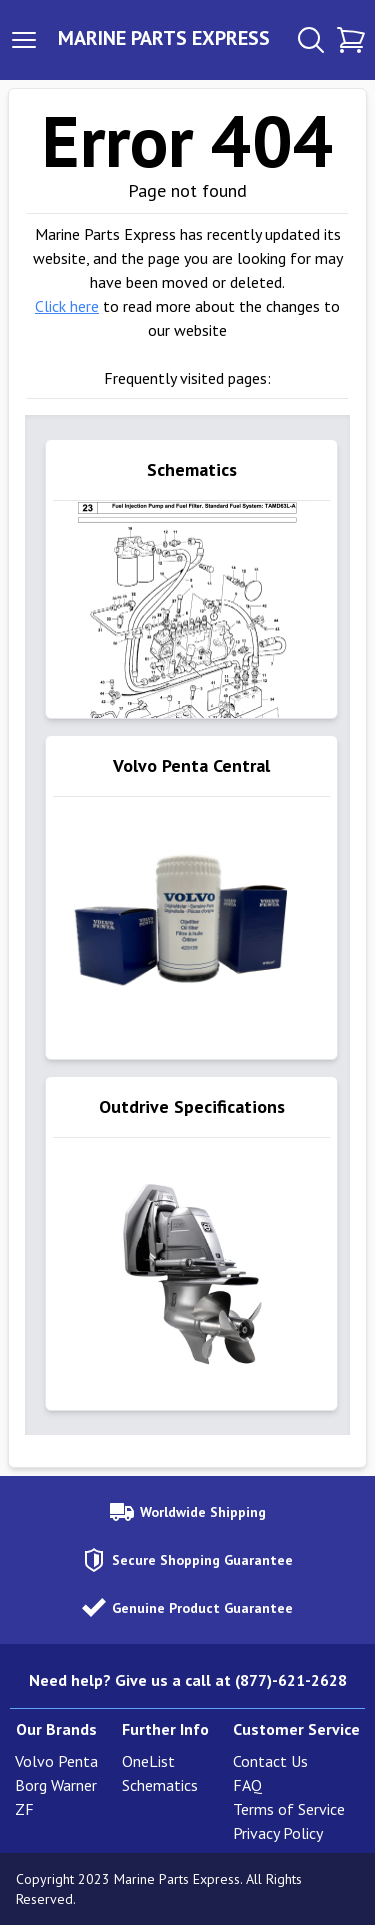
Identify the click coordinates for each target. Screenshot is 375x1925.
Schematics (160, 1785)
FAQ (247, 1785)
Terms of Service (289, 1809)
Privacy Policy (278, 1833)
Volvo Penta (56, 1761)
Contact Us (270, 1761)
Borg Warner (56, 1785)
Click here (67, 306)
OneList (148, 1761)
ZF (24, 1809)
